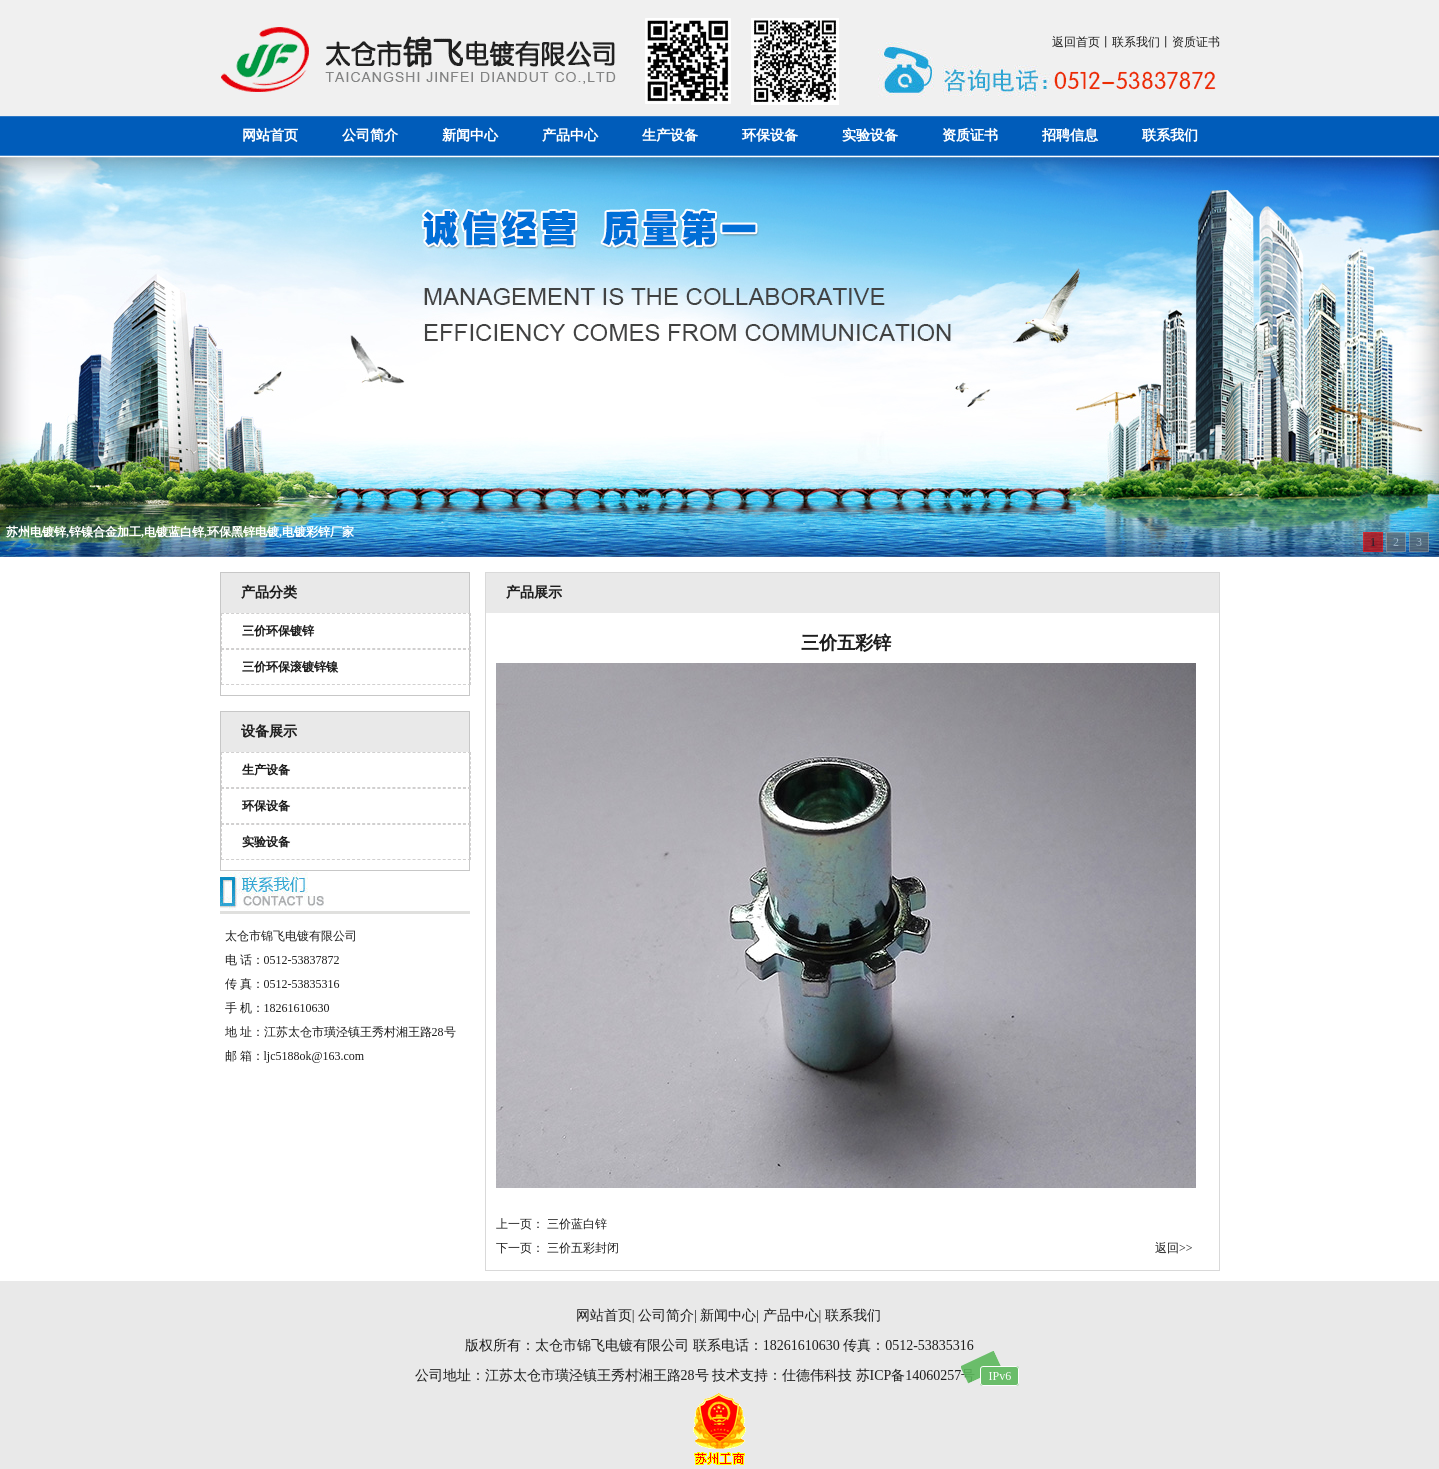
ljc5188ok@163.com (314, 1056)
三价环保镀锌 (278, 631)
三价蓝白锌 (577, 1224)
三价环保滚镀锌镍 (290, 667)
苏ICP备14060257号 (916, 1375)
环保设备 (770, 135)
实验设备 (870, 135)
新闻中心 (470, 135)
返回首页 (1076, 42)
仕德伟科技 (817, 1375)
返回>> (1174, 1248)
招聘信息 (1070, 135)
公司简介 (370, 135)
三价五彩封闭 (583, 1248)
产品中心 (570, 135)
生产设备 (670, 135)
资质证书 (1196, 42)
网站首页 (270, 135)
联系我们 (1136, 42)
